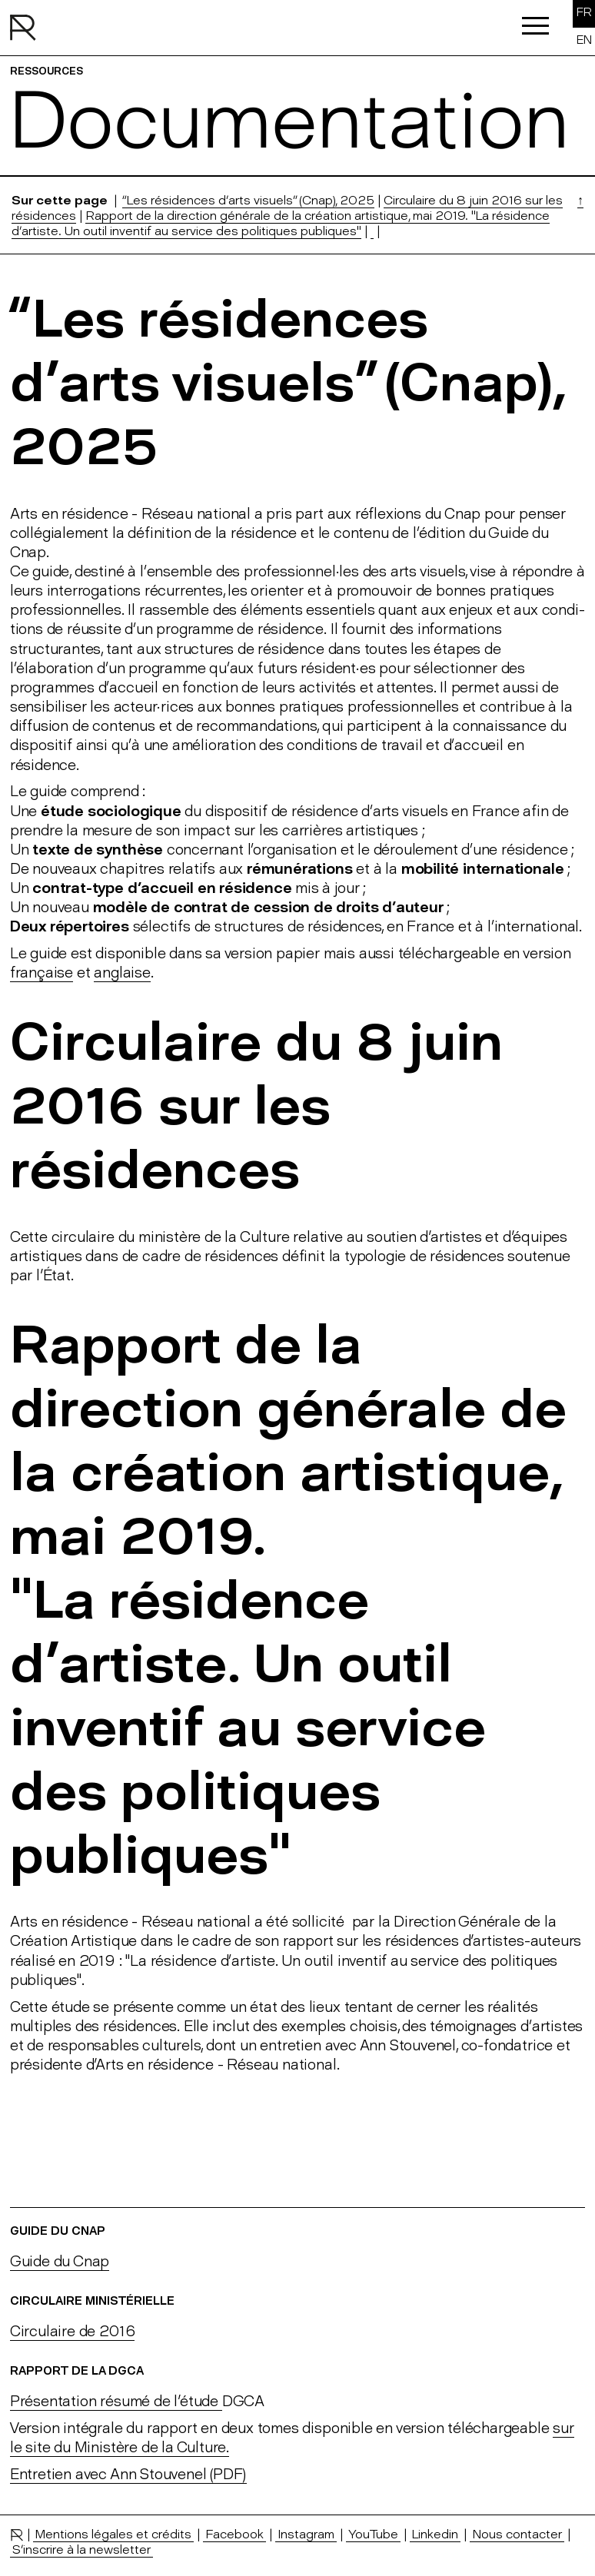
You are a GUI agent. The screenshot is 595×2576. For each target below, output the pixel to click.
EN (584, 39)
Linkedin (435, 2533)
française (41, 972)
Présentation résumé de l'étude (116, 2401)
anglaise (122, 972)
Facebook (234, 2533)
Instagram (306, 2533)
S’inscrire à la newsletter (81, 2549)
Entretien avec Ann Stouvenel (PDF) (128, 2474)
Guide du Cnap (59, 2261)
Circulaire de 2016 (72, 2331)
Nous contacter (517, 2533)
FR (584, 12)
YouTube (373, 2533)
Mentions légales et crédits (113, 2533)
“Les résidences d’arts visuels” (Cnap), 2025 (248, 199)
